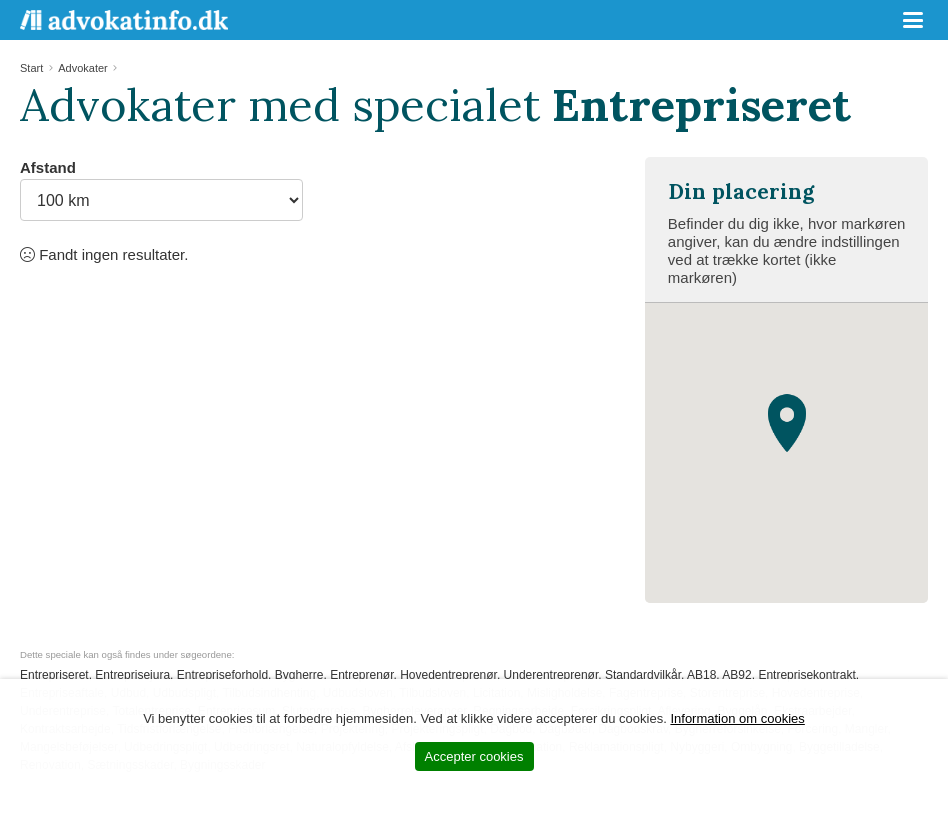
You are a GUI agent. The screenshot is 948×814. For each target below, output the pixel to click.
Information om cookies (737, 718)
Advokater (83, 68)
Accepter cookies (474, 756)
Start (31, 68)
